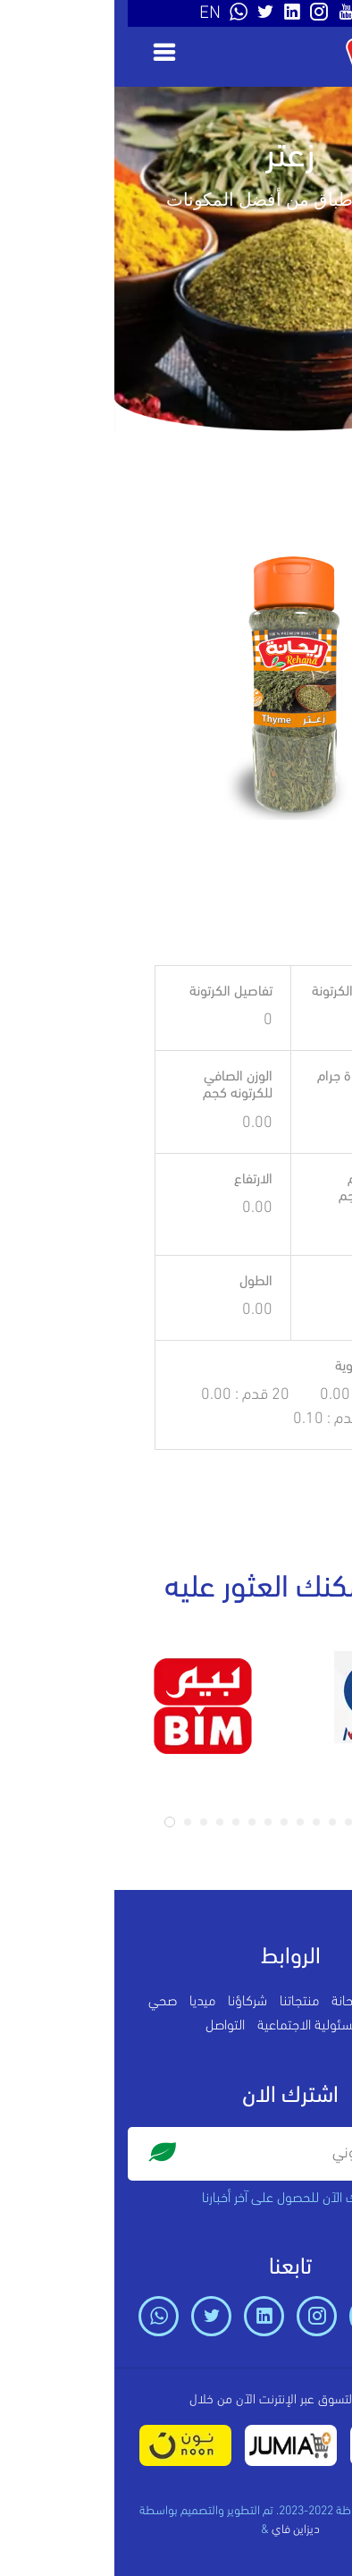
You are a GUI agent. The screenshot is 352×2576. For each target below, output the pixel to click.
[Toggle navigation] (43, 52)
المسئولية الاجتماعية (198, 2026)
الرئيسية (298, 2002)
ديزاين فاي (181, 2530)
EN (95, 13)
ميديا (88, 2002)
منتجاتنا (185, 2002)
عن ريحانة (241, 2002)
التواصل (110, 2026)
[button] (55, 1822)
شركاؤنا (133, 2002)
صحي (48, 2002)
